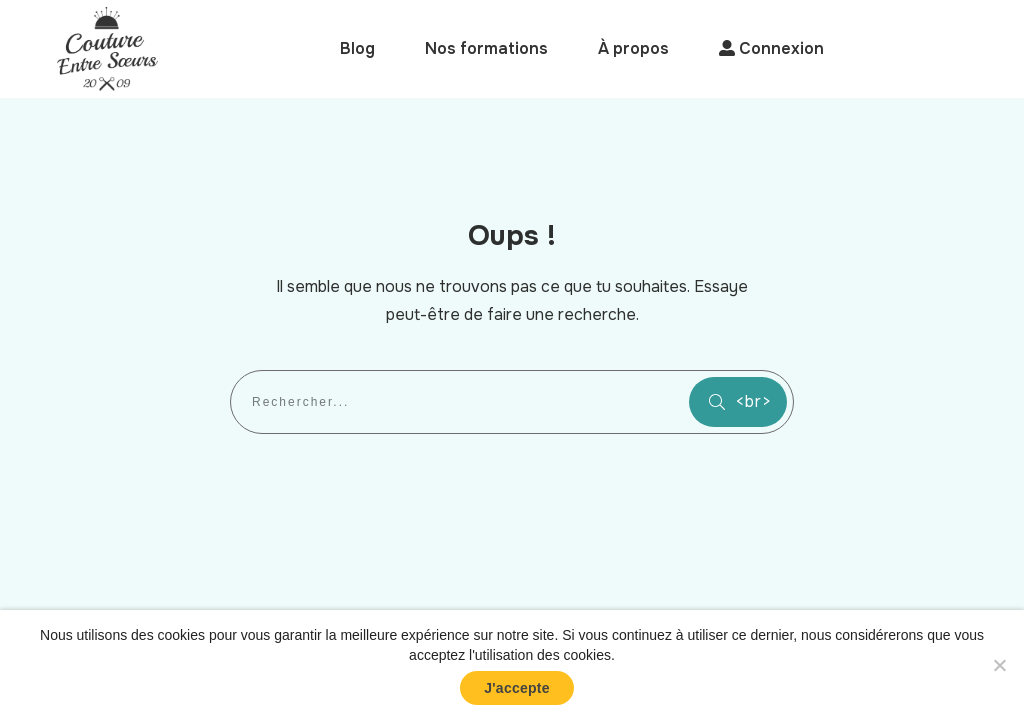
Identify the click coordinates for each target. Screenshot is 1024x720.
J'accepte (517, 688)
